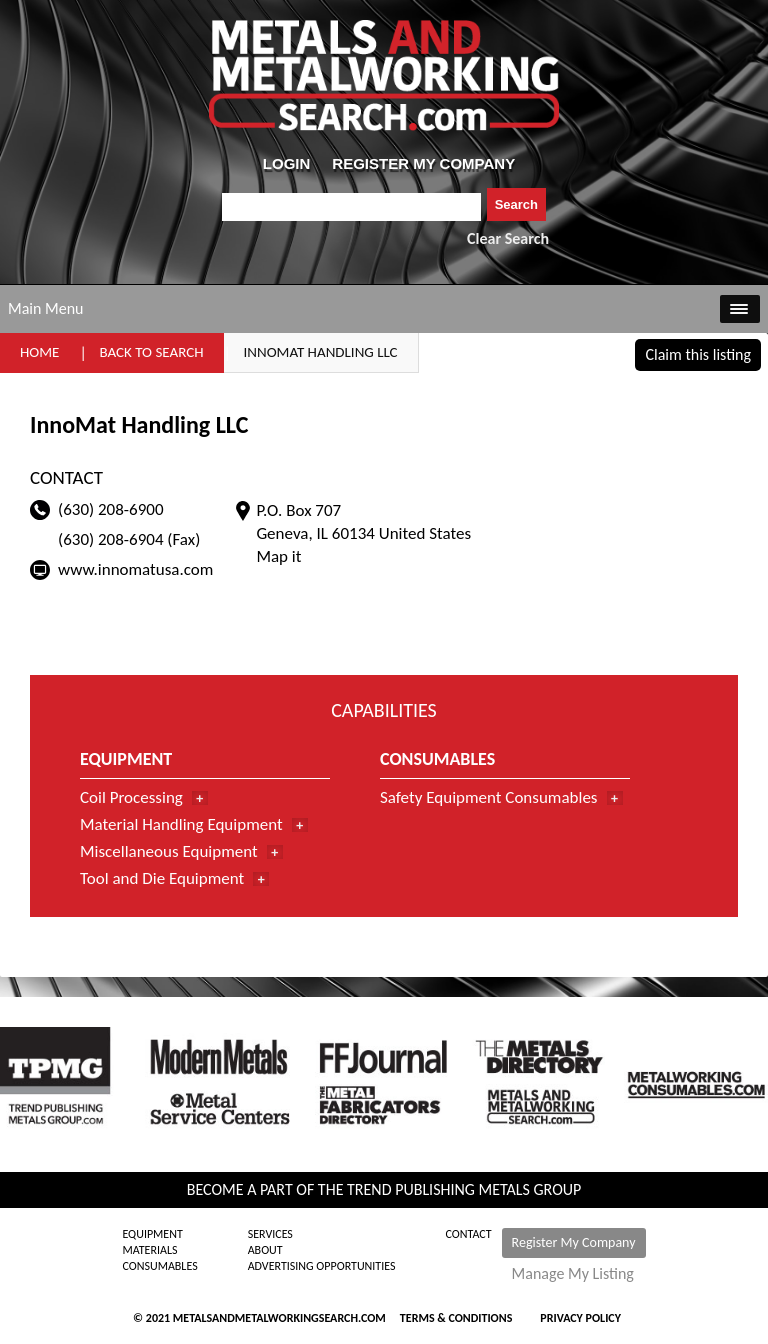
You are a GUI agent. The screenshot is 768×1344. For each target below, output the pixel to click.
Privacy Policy (580, 1318)
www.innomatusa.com (135, 569)
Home (39, 352)
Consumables (159, 1266)
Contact (469, 1234)
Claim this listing (698, 354)
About (265, 1250)
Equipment (152, 1234)
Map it (278, 556)
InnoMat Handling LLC (321, 352)
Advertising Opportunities (322, 1266)
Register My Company (574, 1242)
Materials (149, 1250)
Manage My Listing (573, 1274)
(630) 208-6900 (111, 509)
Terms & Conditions (456, 1318)
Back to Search (151, 352)
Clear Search (508, 238)
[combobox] (351, 207)
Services (270, 1234)
